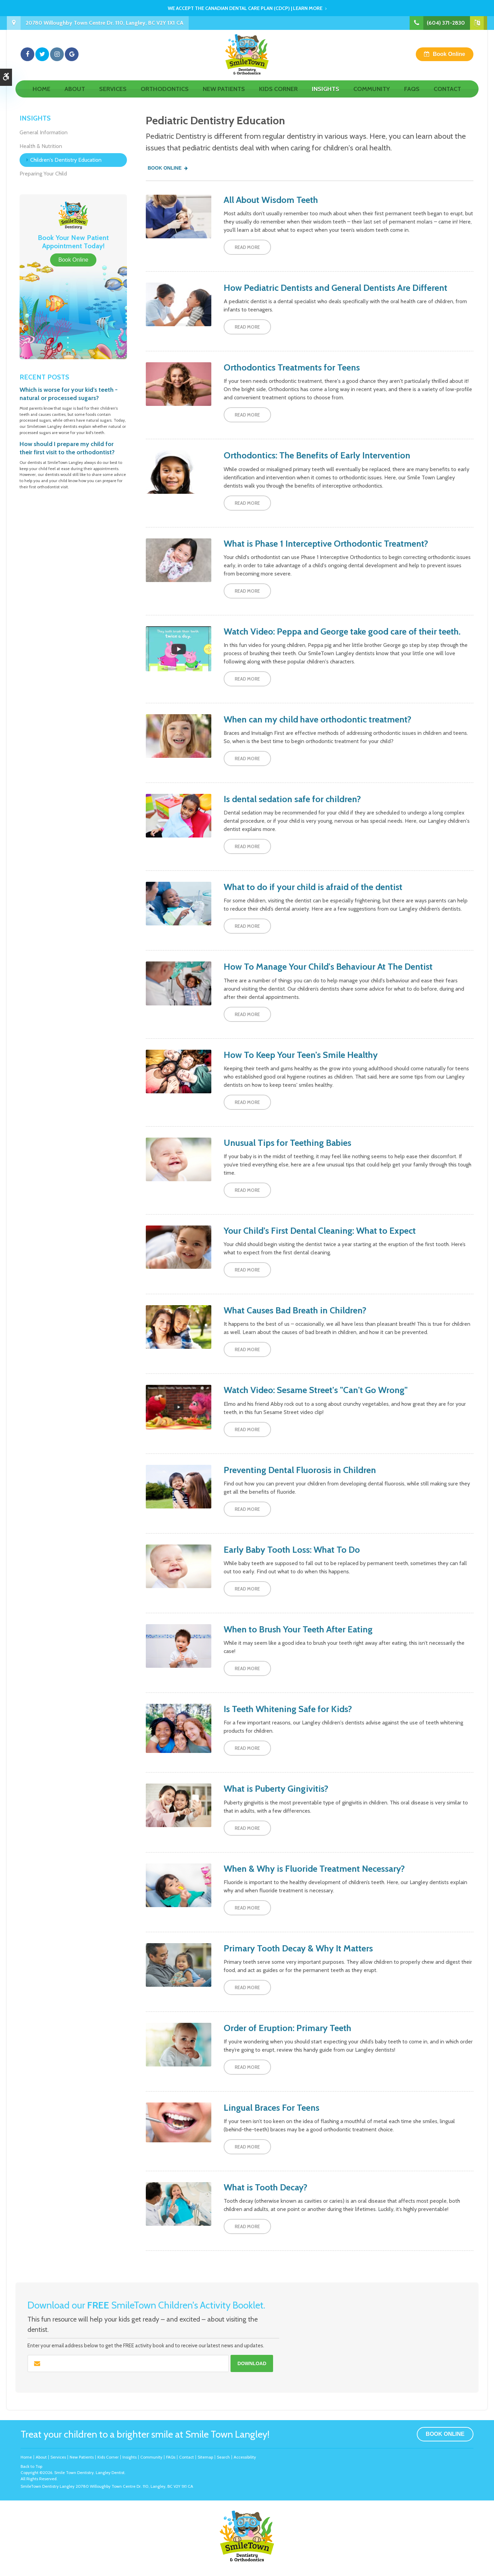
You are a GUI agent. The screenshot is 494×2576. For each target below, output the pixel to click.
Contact (447, 95)
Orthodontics (165, 95)
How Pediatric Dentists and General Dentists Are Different (335, 287)
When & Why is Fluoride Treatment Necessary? (314, 1868)
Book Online (449, 57)
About (74, 95)
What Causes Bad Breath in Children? (295, 1310)
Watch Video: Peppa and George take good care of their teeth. (342, 631)
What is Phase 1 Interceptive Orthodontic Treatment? (326, 543)
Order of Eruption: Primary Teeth (287, 2027)
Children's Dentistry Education (66, 160)
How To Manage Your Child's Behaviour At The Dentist (328, 966)
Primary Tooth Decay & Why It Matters (298, 1948)
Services (113, 95)
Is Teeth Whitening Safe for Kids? (288, 1708)
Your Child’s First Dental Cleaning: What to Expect (320, 1230)
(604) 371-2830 (446, 23)
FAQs (412, 95)
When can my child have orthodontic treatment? (317, 719)
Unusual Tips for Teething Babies (287, 1142)
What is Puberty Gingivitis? (276, 1788)
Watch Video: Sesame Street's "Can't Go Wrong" (316, 1389)
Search (223, 2457)
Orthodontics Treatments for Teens (292, 367)
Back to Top (31, 2466)
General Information (44, 132)
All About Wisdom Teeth (271, 199)
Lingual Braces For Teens (271, 2107)
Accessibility (245, 2457)
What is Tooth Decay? (265, 2187)
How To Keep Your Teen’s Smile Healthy (301, 1054)
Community (371, 95)
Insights (325, 95)
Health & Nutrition (41, 146)
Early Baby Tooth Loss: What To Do (292, 1549)
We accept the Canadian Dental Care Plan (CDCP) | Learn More (245, 8)
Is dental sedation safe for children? (292, 799)
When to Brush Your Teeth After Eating (298, 1629)
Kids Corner (278, 95)
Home (41, 95)
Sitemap (205, 2457)
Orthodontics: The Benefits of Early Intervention (317, 455)
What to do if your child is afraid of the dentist (313, 886)
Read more (247, 247)
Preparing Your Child (43, 173)
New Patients (224, 95)
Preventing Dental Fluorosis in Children (300, 1469)
